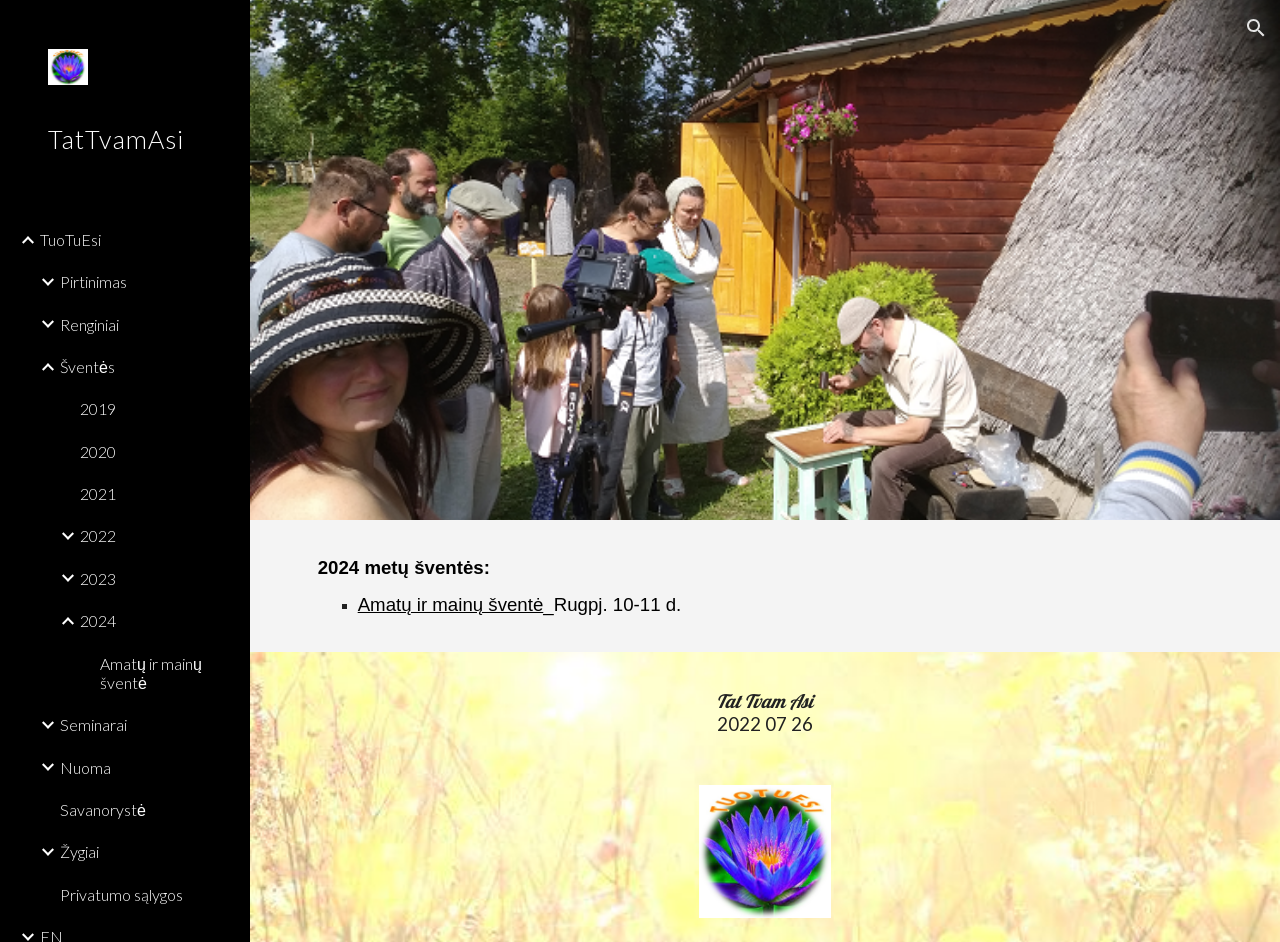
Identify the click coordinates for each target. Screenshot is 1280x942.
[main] (532, 586)
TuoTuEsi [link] (70, 239)
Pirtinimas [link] (93, 281)
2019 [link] (98, 408)
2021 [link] (98, 493)
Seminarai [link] (93, 724)
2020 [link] (98, 451)
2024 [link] (98, 620)
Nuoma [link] (85, 767)
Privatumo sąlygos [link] (121, 894)
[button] (1256, 28)
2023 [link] (98, 578)
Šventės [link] (87, 366)
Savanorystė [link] (103, 809)
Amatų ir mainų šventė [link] (151, 673)
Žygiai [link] (79, 851)
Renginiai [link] (89, 324)
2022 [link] (98, 535)
